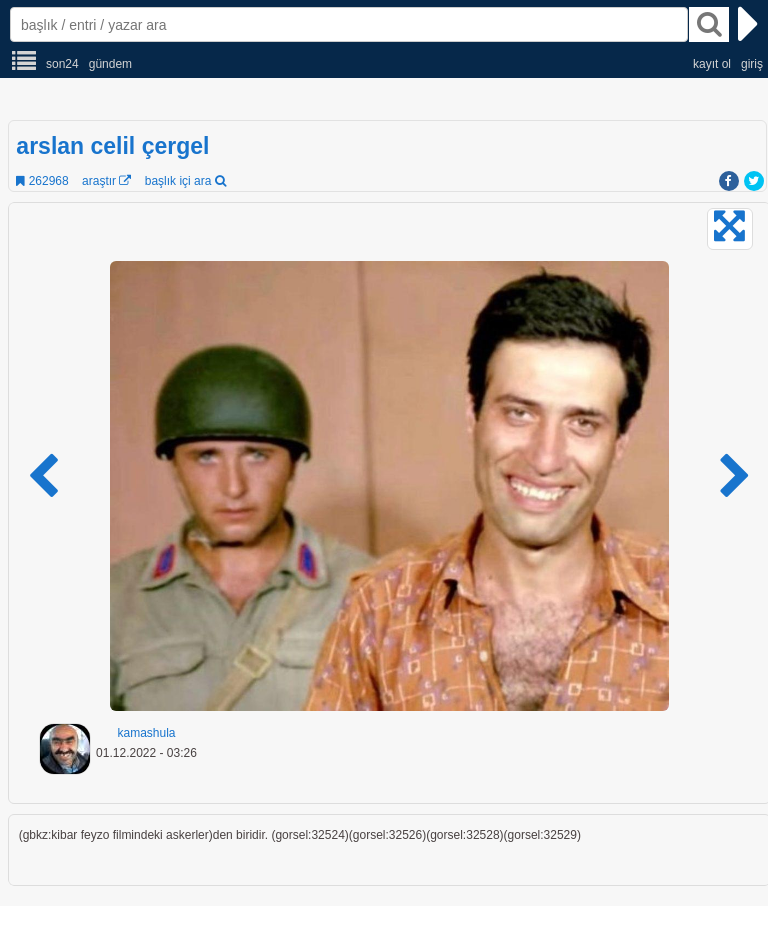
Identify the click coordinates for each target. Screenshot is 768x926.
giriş (752, 64)
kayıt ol (712, 64)
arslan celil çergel (112, 146)
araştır (106, 181)
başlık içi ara (185, 181)
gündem (110, 64)
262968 (42, 181)
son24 (62, 64)
